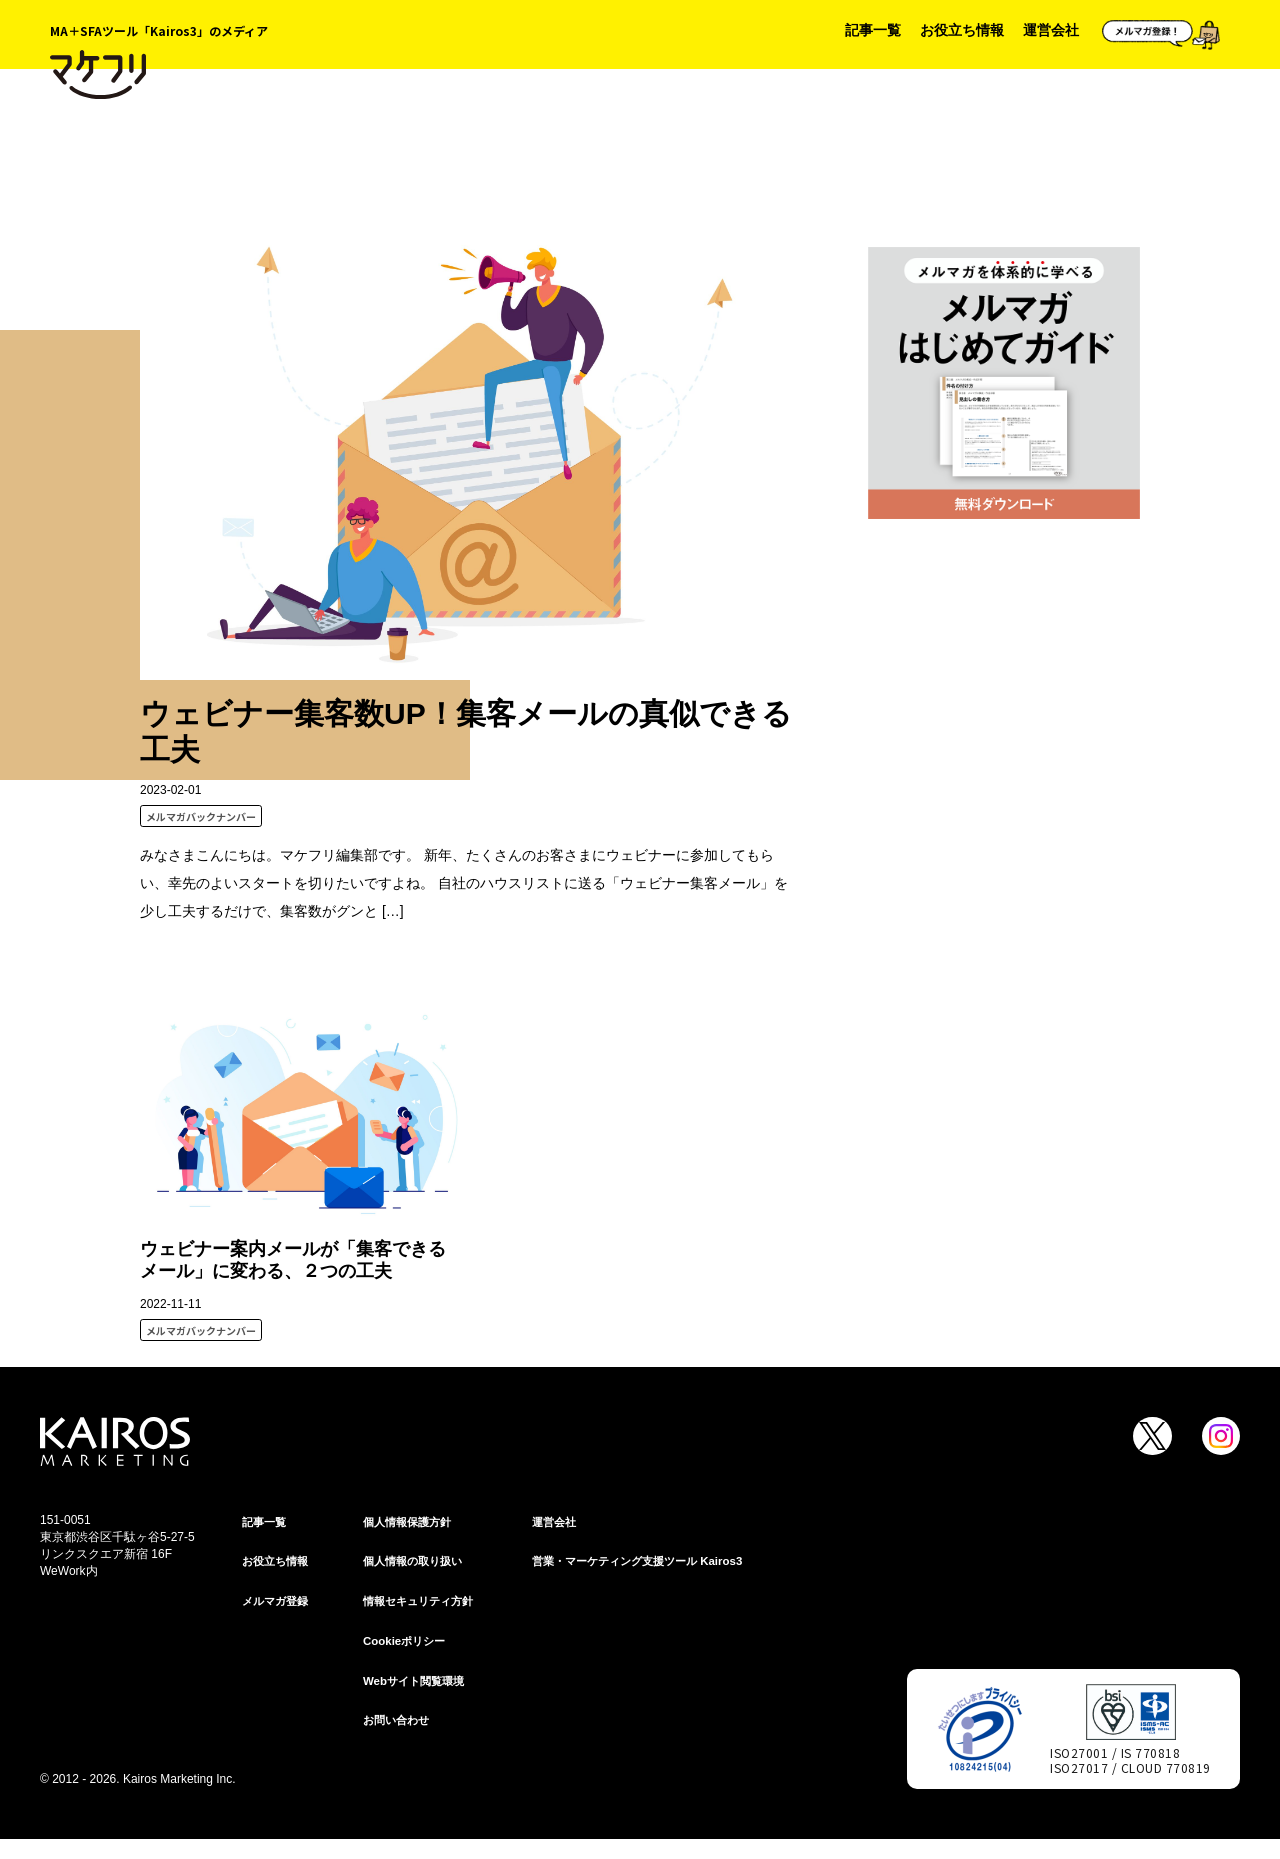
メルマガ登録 (278, 1604)
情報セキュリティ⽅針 (423, 1604)
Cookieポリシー (407, 1645)
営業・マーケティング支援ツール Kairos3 (645, 1563)
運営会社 (1051, 30)
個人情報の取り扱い (417, 1563)
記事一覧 (873, 30)
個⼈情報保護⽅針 (411, 1522)
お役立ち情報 (962, 30)
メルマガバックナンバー (201, 816)
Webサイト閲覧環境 (417, 1686)
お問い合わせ (399, 1727)
